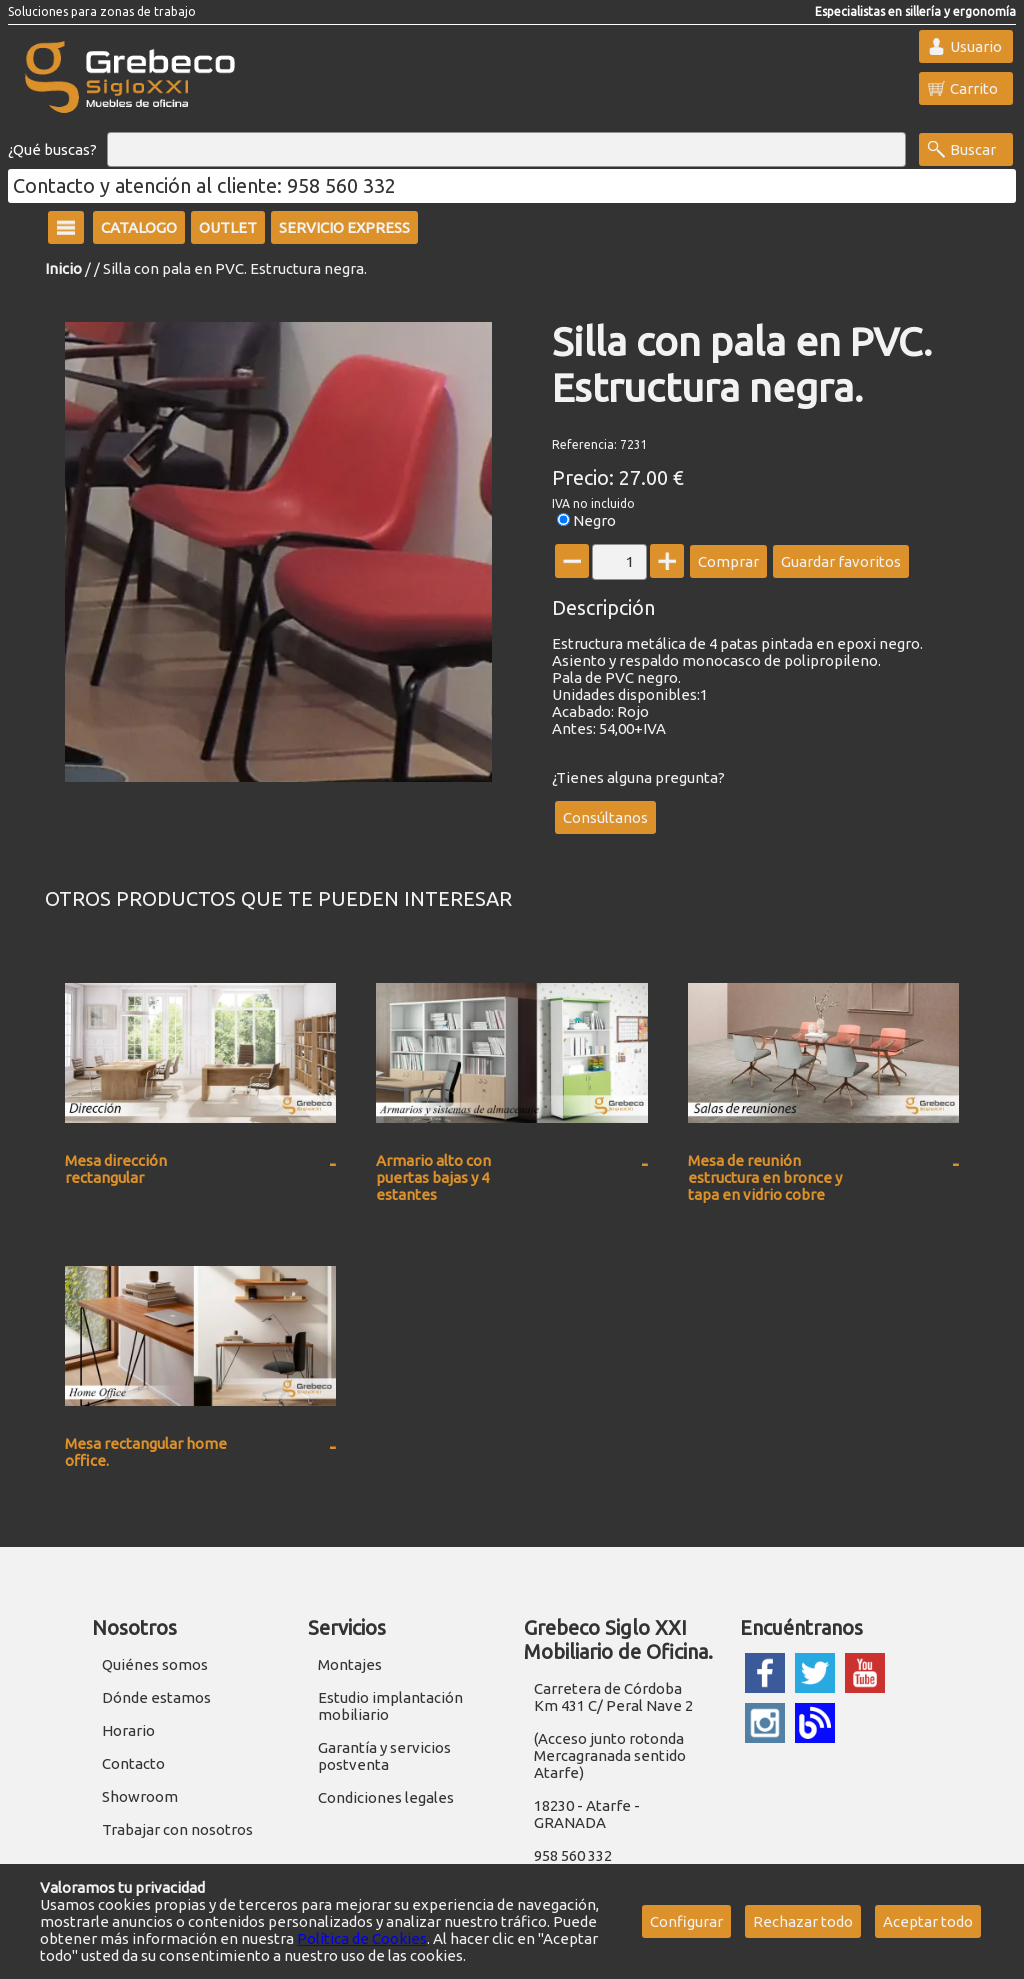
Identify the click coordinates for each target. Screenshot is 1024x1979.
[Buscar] (506, 150)
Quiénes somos (155, 1664)
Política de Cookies (362, 1938)
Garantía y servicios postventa (384, 1756)
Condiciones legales (386, 1797)
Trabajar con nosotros (177, 1829)
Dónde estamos (156, 1697)
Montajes (350, 1664)
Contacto (133, 1763)
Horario (128, 1730)
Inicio (63, 268)
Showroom (140, 1796)
